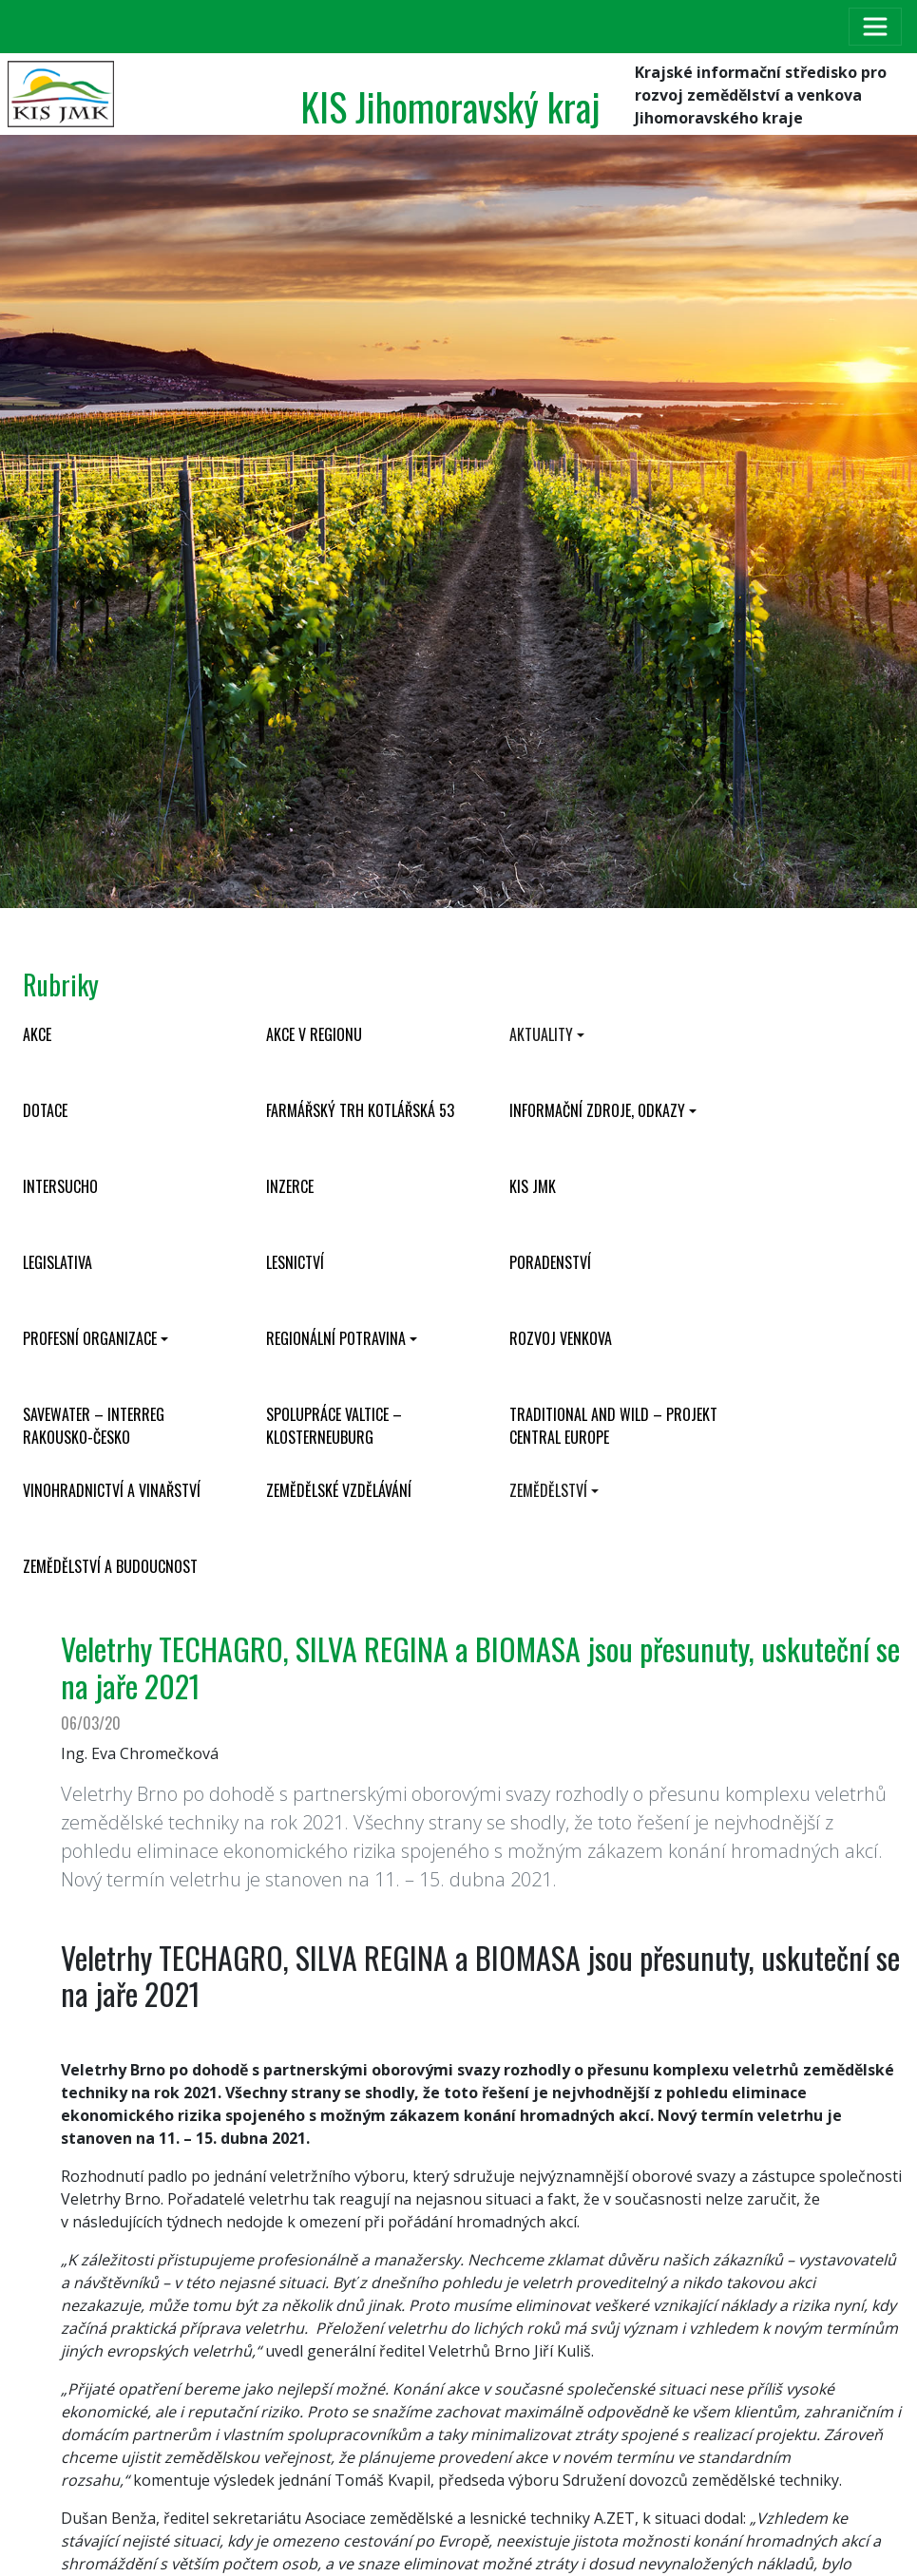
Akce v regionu (314, 1034)
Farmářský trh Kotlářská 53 (360, 1110)
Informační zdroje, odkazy (597, 1110)
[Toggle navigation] (875, 27)
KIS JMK (532, 1186)
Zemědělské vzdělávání (338, 1490)
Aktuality (541, 1034)
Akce (37, 1034)
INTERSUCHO (60, 1186)
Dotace (45, 1110)
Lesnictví (295, 1262)
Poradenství (550, 1262)
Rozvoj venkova (560, 1338)
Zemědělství (548, 1490)
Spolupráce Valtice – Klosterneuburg (334, 1426)
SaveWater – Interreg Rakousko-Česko (93, 1426)
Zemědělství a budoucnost (110, 1566)
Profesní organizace (90, 1338)
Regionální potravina (336, 1338)
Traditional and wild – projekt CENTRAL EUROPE (613, 1426)
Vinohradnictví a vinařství (112, 1490)
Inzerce (290, 1186)
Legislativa (57, 1262)
